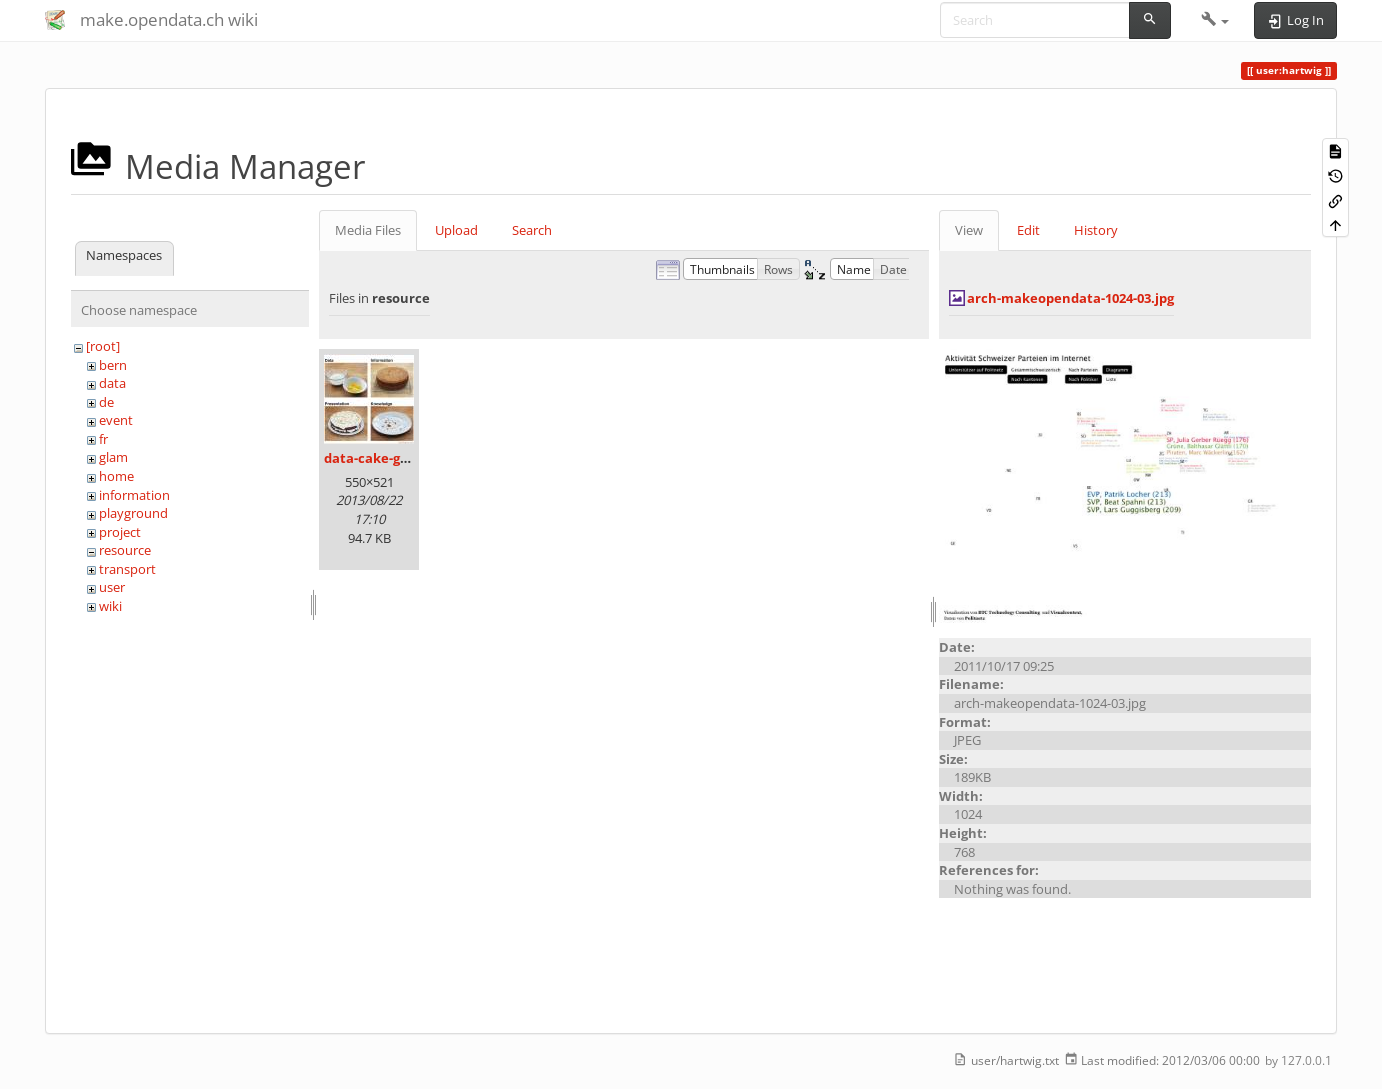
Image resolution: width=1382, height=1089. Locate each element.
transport (127, 569)
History (1096, 230)
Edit (1028, 230)
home (116, 476)
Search (532, 230)
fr (103, 439)
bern (113, 365)
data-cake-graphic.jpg (394, 458)
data (112, 383)
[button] (1215, 20)
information (134, 495)
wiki (110, 606)
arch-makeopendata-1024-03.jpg (1070, 298)
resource (125, 550)
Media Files (368, 230)
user (112, 587)
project (120, 532)
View (969, 230)
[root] (103, 346)
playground (133, 513)
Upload (456, 230)
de (106, 402)
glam (113, 457)
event (116, 420)
